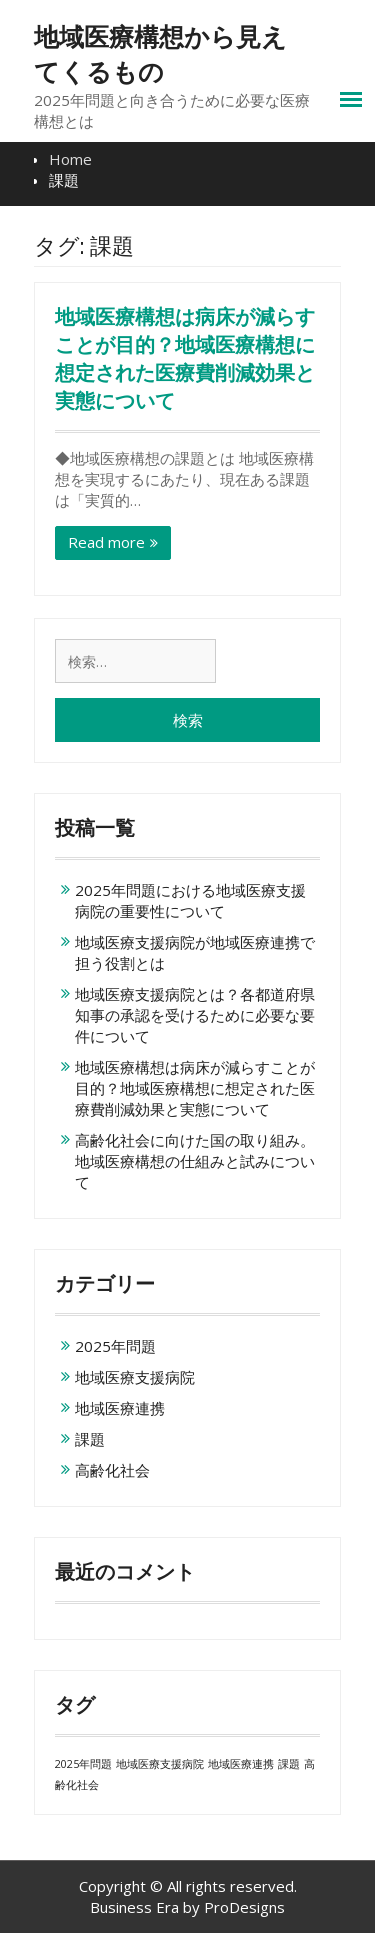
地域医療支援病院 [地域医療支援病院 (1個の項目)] (160, 1764)
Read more (106, 542)
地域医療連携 (120, 1408)
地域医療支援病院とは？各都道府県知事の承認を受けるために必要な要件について (195, 1015)
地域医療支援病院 (135, 1377)
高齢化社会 (112, 1470)
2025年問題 (115, 1346)
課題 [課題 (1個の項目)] (289, 1764)
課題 (90, 1439)
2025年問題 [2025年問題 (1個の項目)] (83, 1764)
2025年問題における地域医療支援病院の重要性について (190, 900)
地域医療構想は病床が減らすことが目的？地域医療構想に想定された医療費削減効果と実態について (195, 1088)
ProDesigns (244, 1907)
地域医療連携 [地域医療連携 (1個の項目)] (241, 1764)
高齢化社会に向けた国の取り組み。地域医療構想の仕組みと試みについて (195, 1161)
